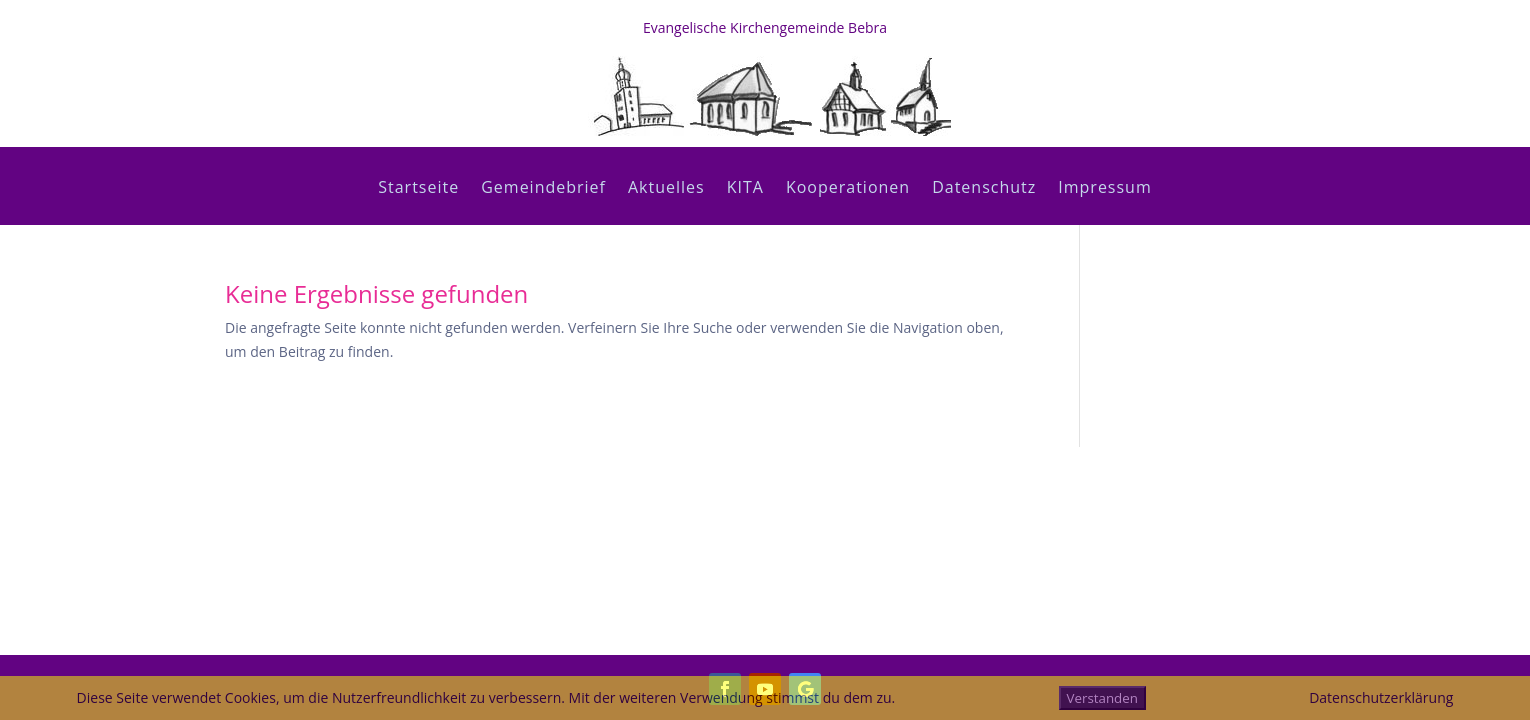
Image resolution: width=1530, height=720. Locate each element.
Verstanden (1102, 698)
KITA (745, 189)
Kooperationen (848, 189)
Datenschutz (984, 189)
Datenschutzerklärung (1381, 697)
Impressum (1104, 189)
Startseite (418, 189)
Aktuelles (666, 189)
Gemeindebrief (543, 189)
